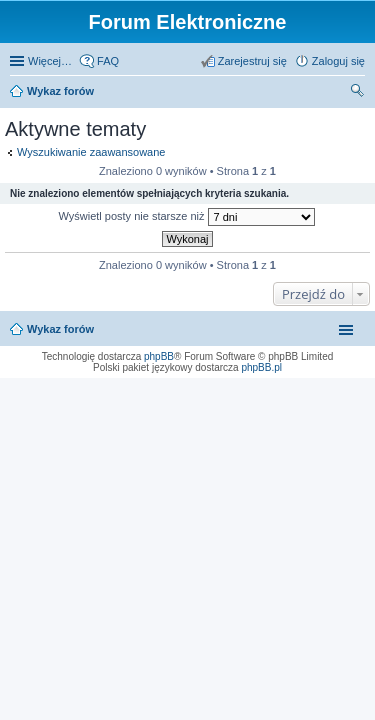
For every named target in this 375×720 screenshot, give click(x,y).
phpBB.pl (261, 367)
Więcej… (50, 61)
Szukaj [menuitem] (358, 93)
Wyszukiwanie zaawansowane (91, 152)
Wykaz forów (60, 91)
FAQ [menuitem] (108, 61)
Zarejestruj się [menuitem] (252, 61)
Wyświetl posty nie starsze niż (186, 217)
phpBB (159, 356)
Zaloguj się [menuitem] (338, 61)
